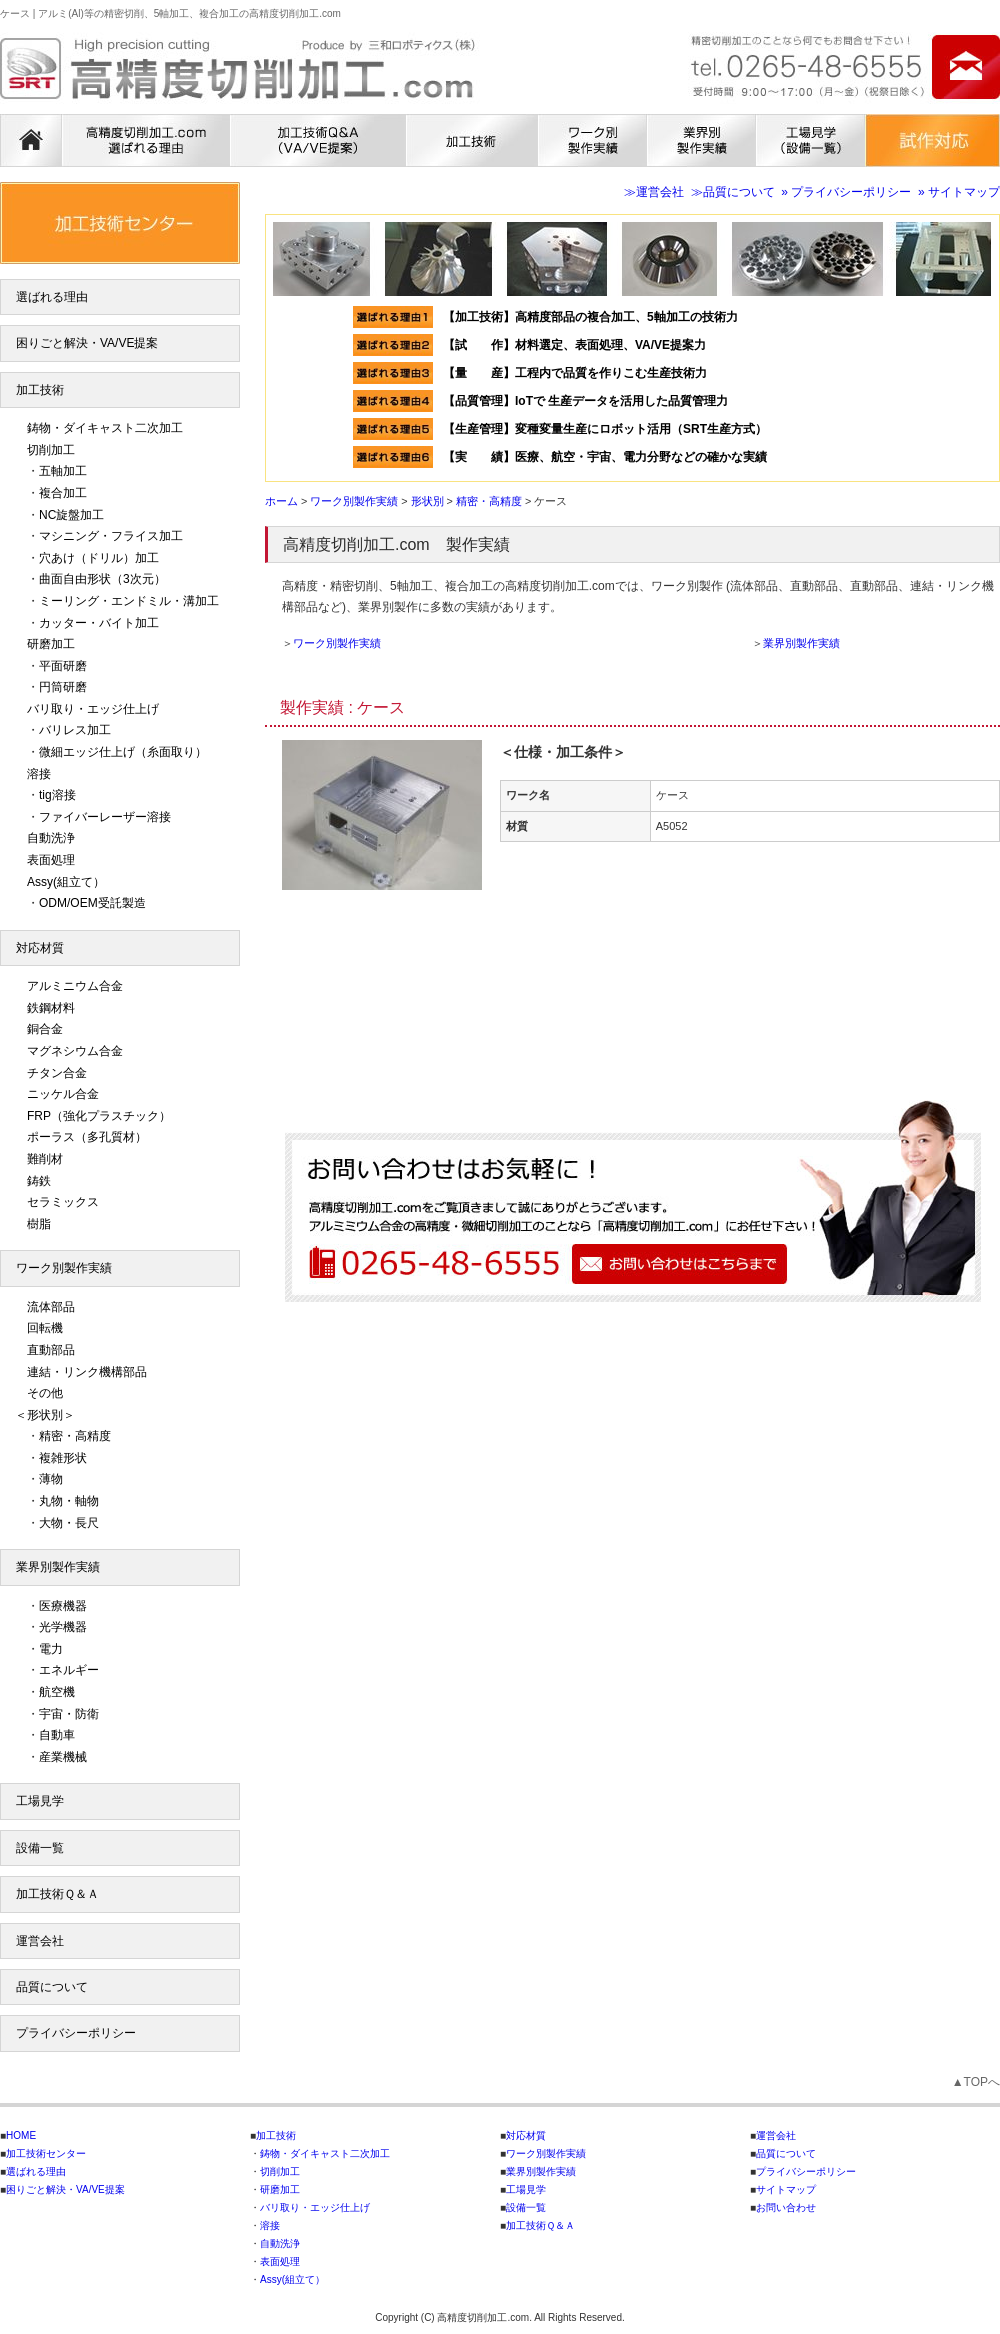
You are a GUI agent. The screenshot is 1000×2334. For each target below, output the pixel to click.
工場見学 (40, 1801)
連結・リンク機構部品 (87, 1372)
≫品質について (733, 192)
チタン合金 (57, 1073)
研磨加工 (51, 644)
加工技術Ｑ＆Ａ (57, 1894)
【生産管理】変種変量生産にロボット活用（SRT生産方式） (605, 429)
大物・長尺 (69, 1523)
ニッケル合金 (63, 1094)
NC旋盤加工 (71, 515)
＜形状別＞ (45, 1415)
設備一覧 (40, 1848)
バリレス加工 (75, 730)
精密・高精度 (75, 1436)
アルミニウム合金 (75, 986)
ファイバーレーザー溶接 (105, 817)
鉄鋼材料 (51, 1008)
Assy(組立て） (66, 882)
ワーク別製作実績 (337, 643)
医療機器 (63, 1606)
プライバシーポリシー (76, 2033)
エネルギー (69, 1670)
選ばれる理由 (52, 297)
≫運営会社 (654, 192)
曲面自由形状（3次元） (102, 579)
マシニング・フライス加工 (111, 536)
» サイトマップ (959, 192)
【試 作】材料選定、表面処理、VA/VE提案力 (580, 345)
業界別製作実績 (801, 643)
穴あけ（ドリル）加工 (99, 558)
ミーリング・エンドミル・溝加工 (129, 601)
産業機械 (63, 1757)
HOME (21, 2135)
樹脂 (39, 1224)
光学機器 (63, 1627)
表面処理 (51, 860)
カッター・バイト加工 (99, 623)
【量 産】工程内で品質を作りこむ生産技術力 (575, 373)
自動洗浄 (51, 838)
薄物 (51, 1479)
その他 (45, 1393)
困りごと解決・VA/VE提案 (87, 343)
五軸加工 (63, 471)
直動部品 (51, 1350)
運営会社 (40, 1941)
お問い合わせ (786, 2207)
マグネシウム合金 (75, 1051)
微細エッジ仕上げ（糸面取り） (123, 752)
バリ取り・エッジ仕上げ (93, 709)
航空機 (57, 1692)
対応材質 (40, 948)
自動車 (57, 1735)
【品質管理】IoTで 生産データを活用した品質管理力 (585, 401)
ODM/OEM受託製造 (92, 903)
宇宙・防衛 (69, 1714)
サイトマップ (786, 2189)
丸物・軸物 (69, 1501)
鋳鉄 (39, 1181)
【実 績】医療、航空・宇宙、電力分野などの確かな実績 (605, 457)
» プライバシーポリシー (846, 192)
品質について (52, 1987)
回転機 (45, 1328)
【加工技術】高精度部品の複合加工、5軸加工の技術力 (590, 317)
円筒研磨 (63, 687)
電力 (51, 1649)
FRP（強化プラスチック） (99, 1116)
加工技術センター (46, 2153)
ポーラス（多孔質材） (87, 1137)
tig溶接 (57, 795)
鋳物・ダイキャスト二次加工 (105, 428)
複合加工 (63, 493)
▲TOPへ (976, 2082)
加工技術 (40, 390)
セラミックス (63, 1202)
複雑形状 (63, 1458)
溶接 (39, 774)
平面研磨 (63, 666)
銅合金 (45, 1029)
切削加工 (51, 450)
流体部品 (51, 1307)
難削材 (45, 1159)
